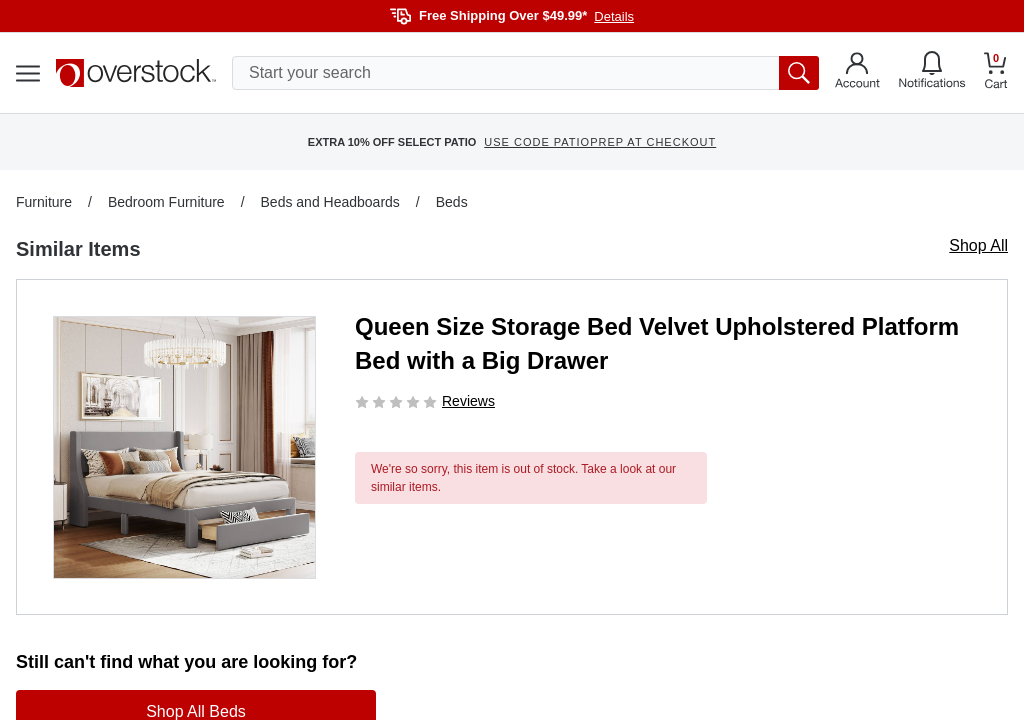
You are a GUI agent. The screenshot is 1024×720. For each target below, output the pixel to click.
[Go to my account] (857, 73)
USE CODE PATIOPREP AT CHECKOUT (600, 142)
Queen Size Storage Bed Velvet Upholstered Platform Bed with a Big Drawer (657, 343)
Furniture (44, 202)
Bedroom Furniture (166, 202)
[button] (184, 447)
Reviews (468, 401)
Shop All (978, 245)
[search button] (799, 73)
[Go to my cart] (996, 73)
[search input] (525, 73)
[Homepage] (136, 73)
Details (614, 16)
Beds (452, 202)
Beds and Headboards (330, 202)
